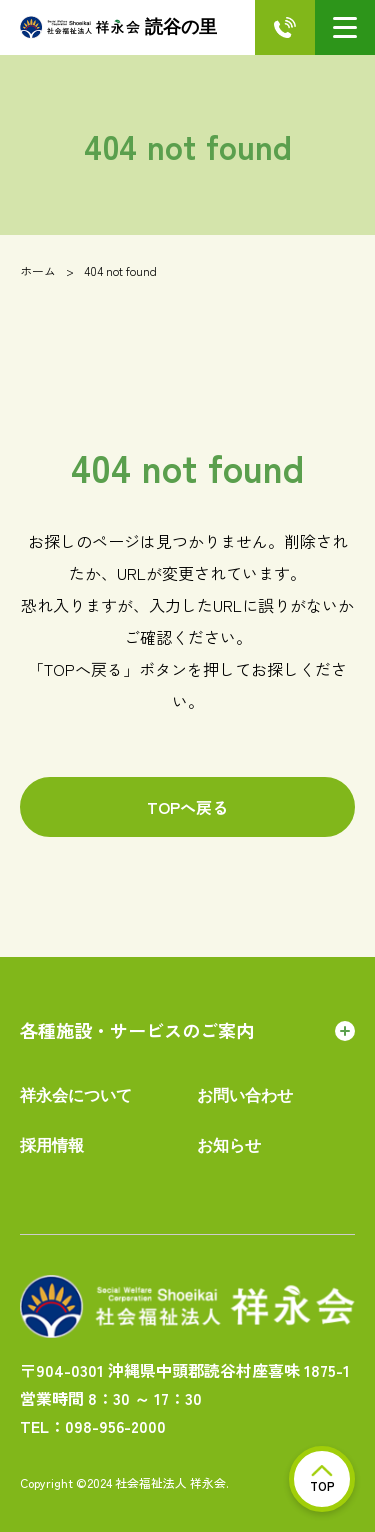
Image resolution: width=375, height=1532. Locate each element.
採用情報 (52, 1145)
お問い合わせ (245, 1095)
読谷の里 (118, 27)
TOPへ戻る (187, 807)
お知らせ (229, 1145)
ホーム (38, 270)
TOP (322, 1479)
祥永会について (76, 1095)
